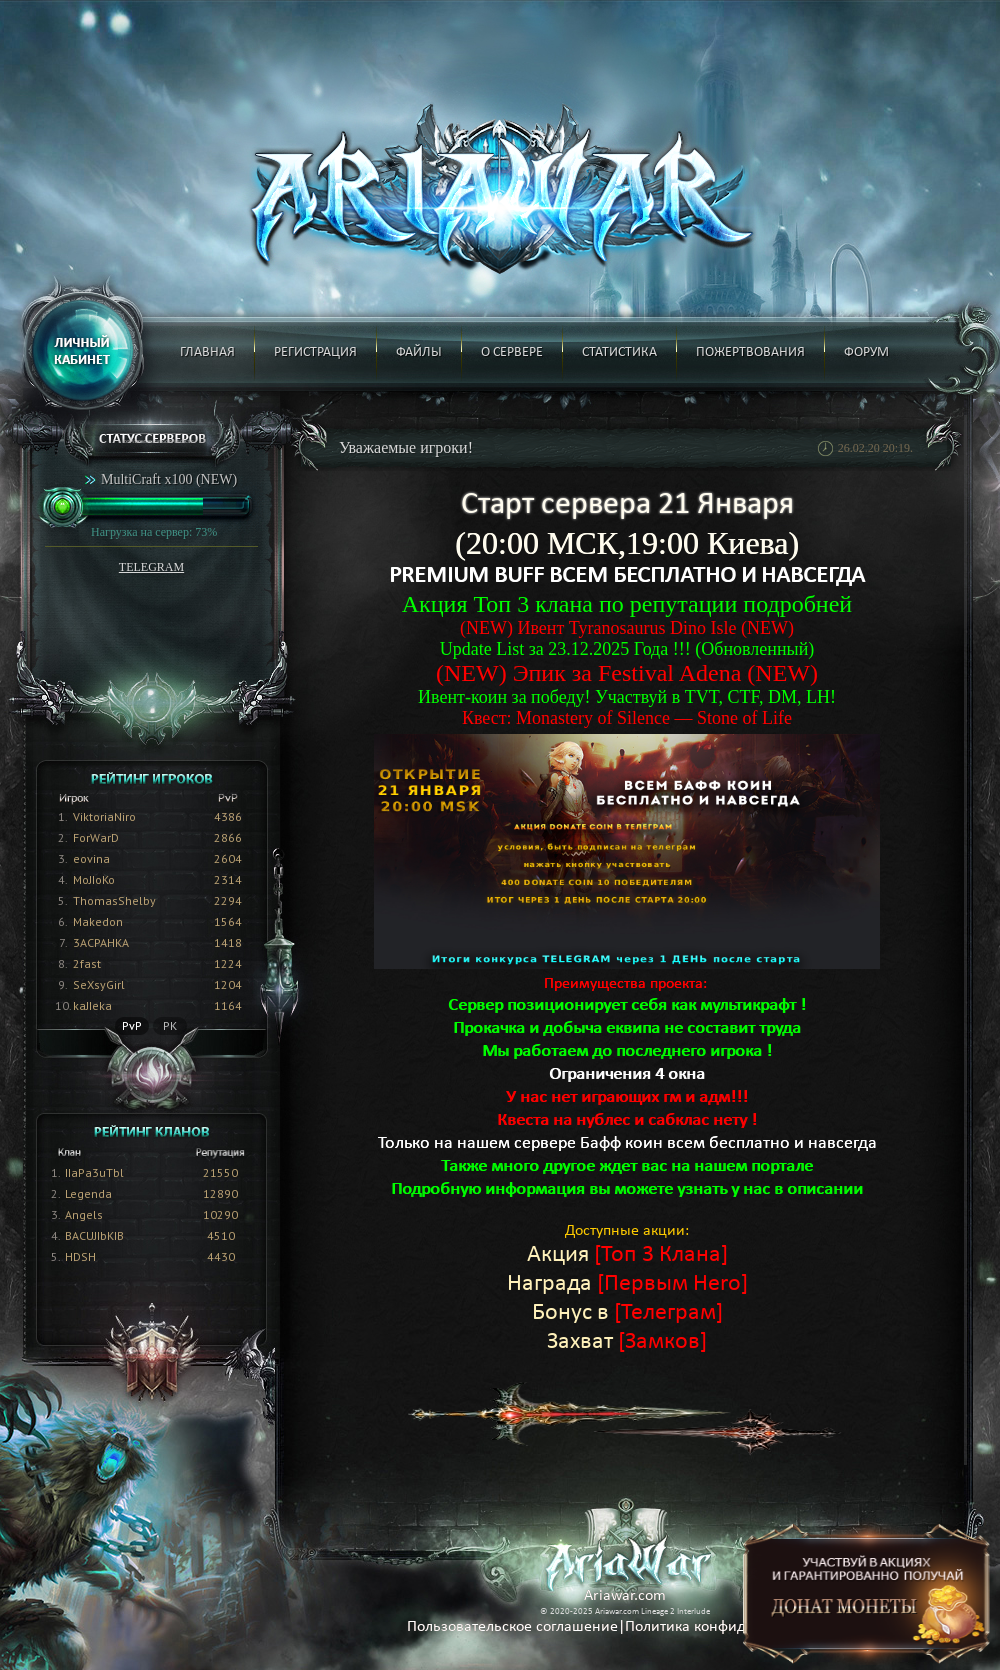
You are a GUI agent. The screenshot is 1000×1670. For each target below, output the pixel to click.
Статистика (619, 352)
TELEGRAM (151, 567)
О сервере (512, 352)
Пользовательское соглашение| (516, 1627)
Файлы (419, 352)
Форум (866, 352)
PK (170, 1025)
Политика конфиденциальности (734, 1627)
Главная (207, 352)
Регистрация (315, 352)
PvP (132, 1025)
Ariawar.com (625, 1596)
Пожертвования (750, 352)
